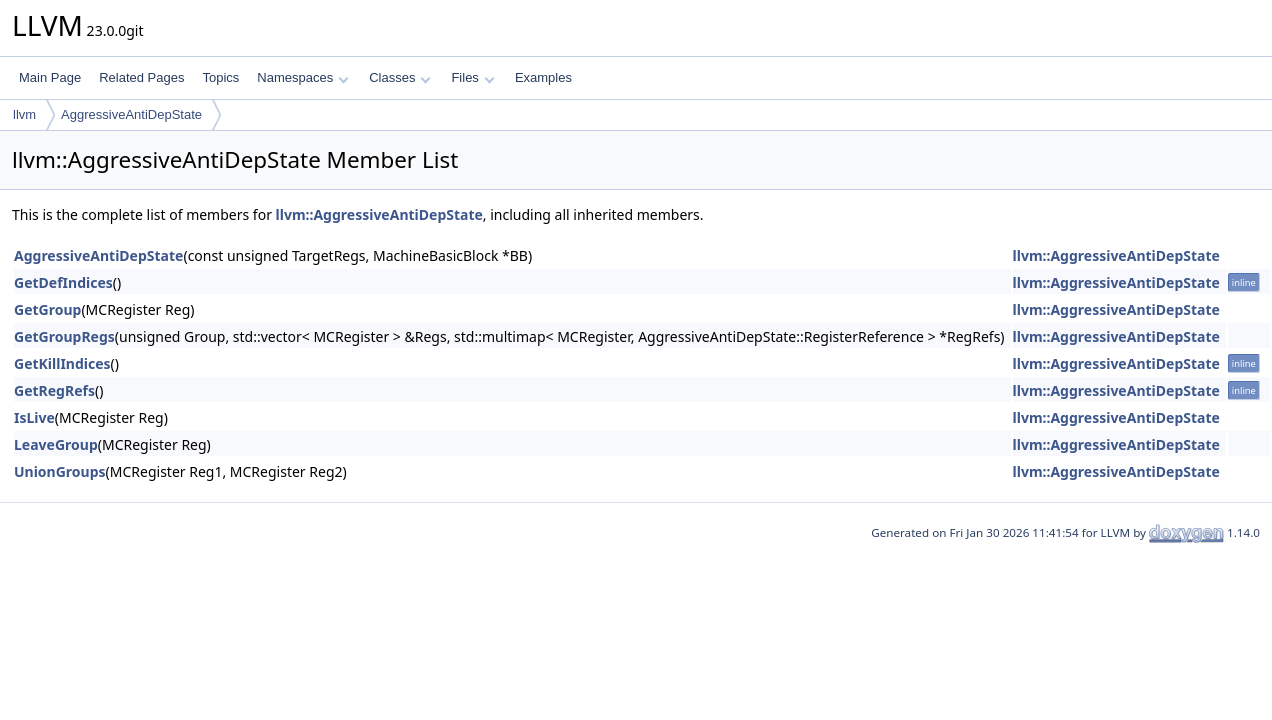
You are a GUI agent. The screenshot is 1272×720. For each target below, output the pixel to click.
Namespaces (302, 77)
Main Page (50, 77)
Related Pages (141, 77)
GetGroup (47, 309)
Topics (220, 77)
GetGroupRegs (64, 336)
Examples (543, 77)
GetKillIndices (62, 363)
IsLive (34, 417)
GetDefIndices (63, 282)
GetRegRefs (54, 390)
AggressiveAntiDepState (131, 114)
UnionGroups (60, 471)
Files (472, 77)
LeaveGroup (56, 444)
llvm (24, 114)
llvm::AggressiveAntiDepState (379, 214)
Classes (400, 77)
